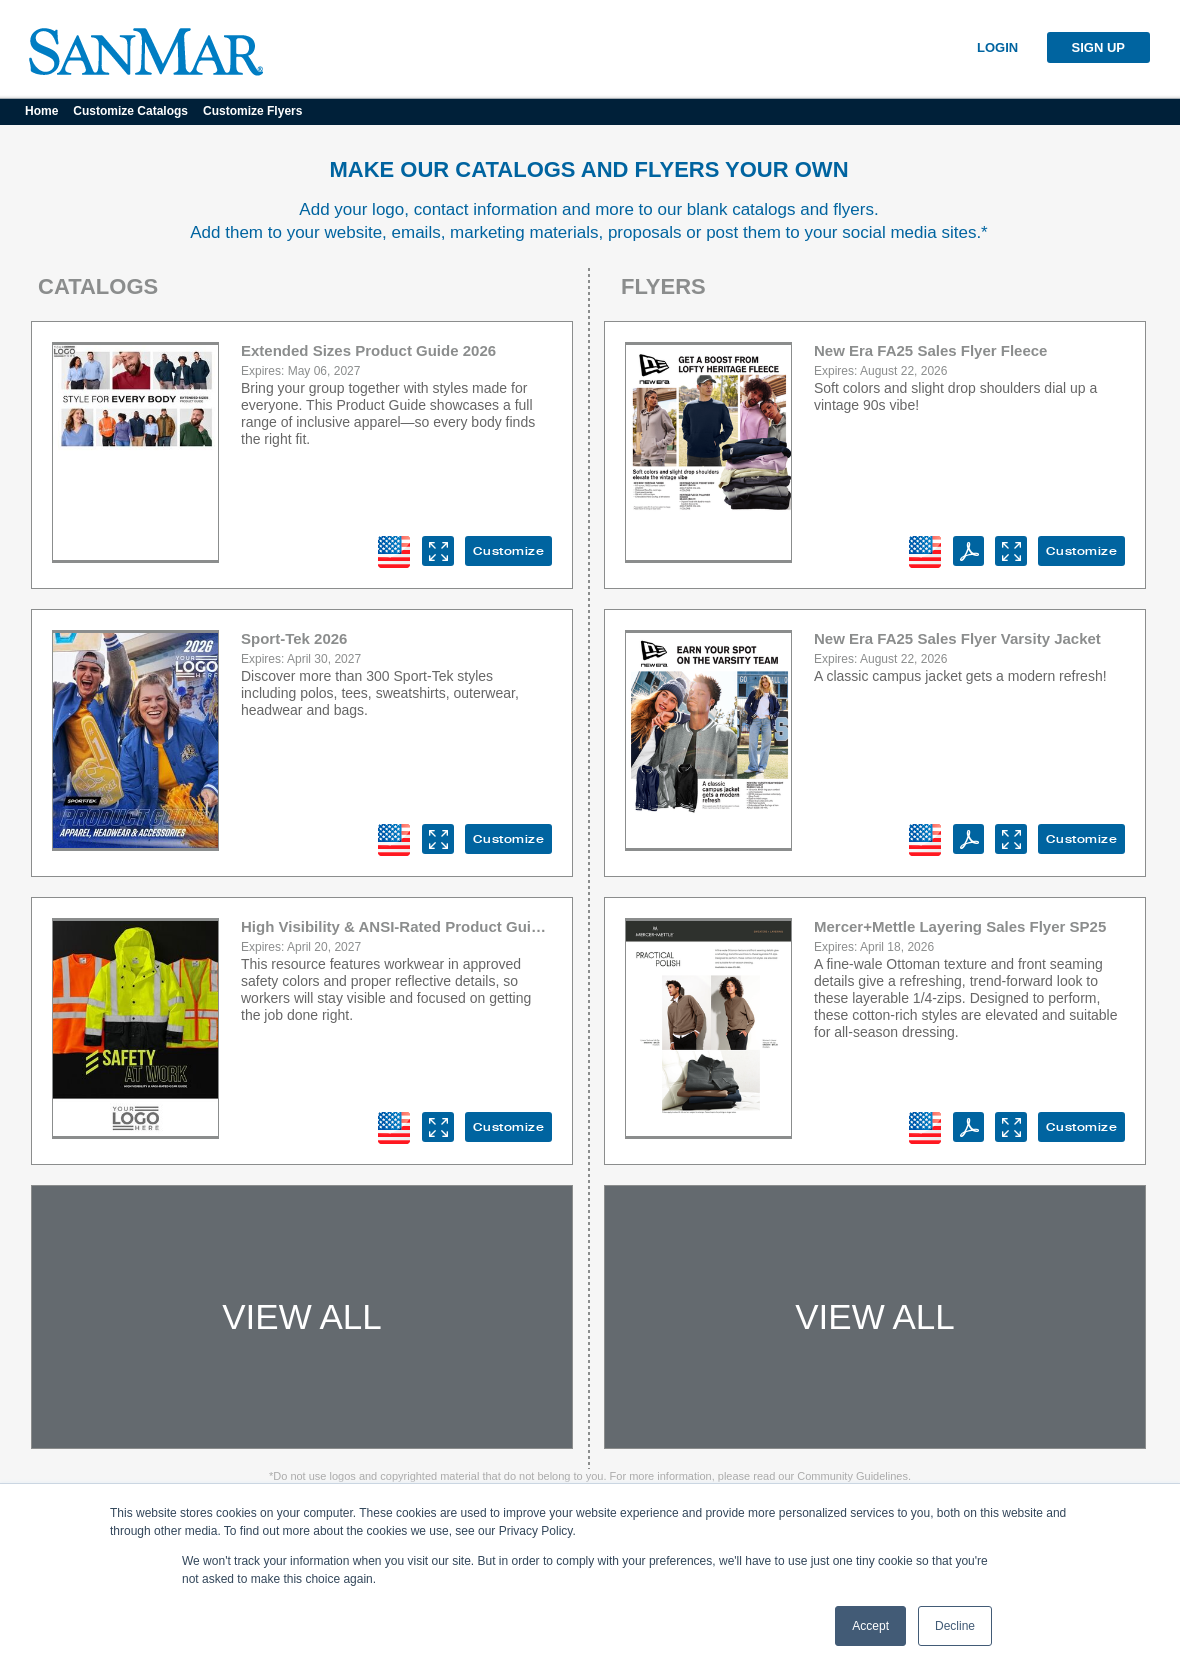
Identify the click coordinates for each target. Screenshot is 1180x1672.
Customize (509, 551)
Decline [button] (955, 1626)
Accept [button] (870, 1626)
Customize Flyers (252, 111)
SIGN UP (1098, 47)
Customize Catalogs (130, 111)
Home (41, 111)
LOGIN (997, 47)
